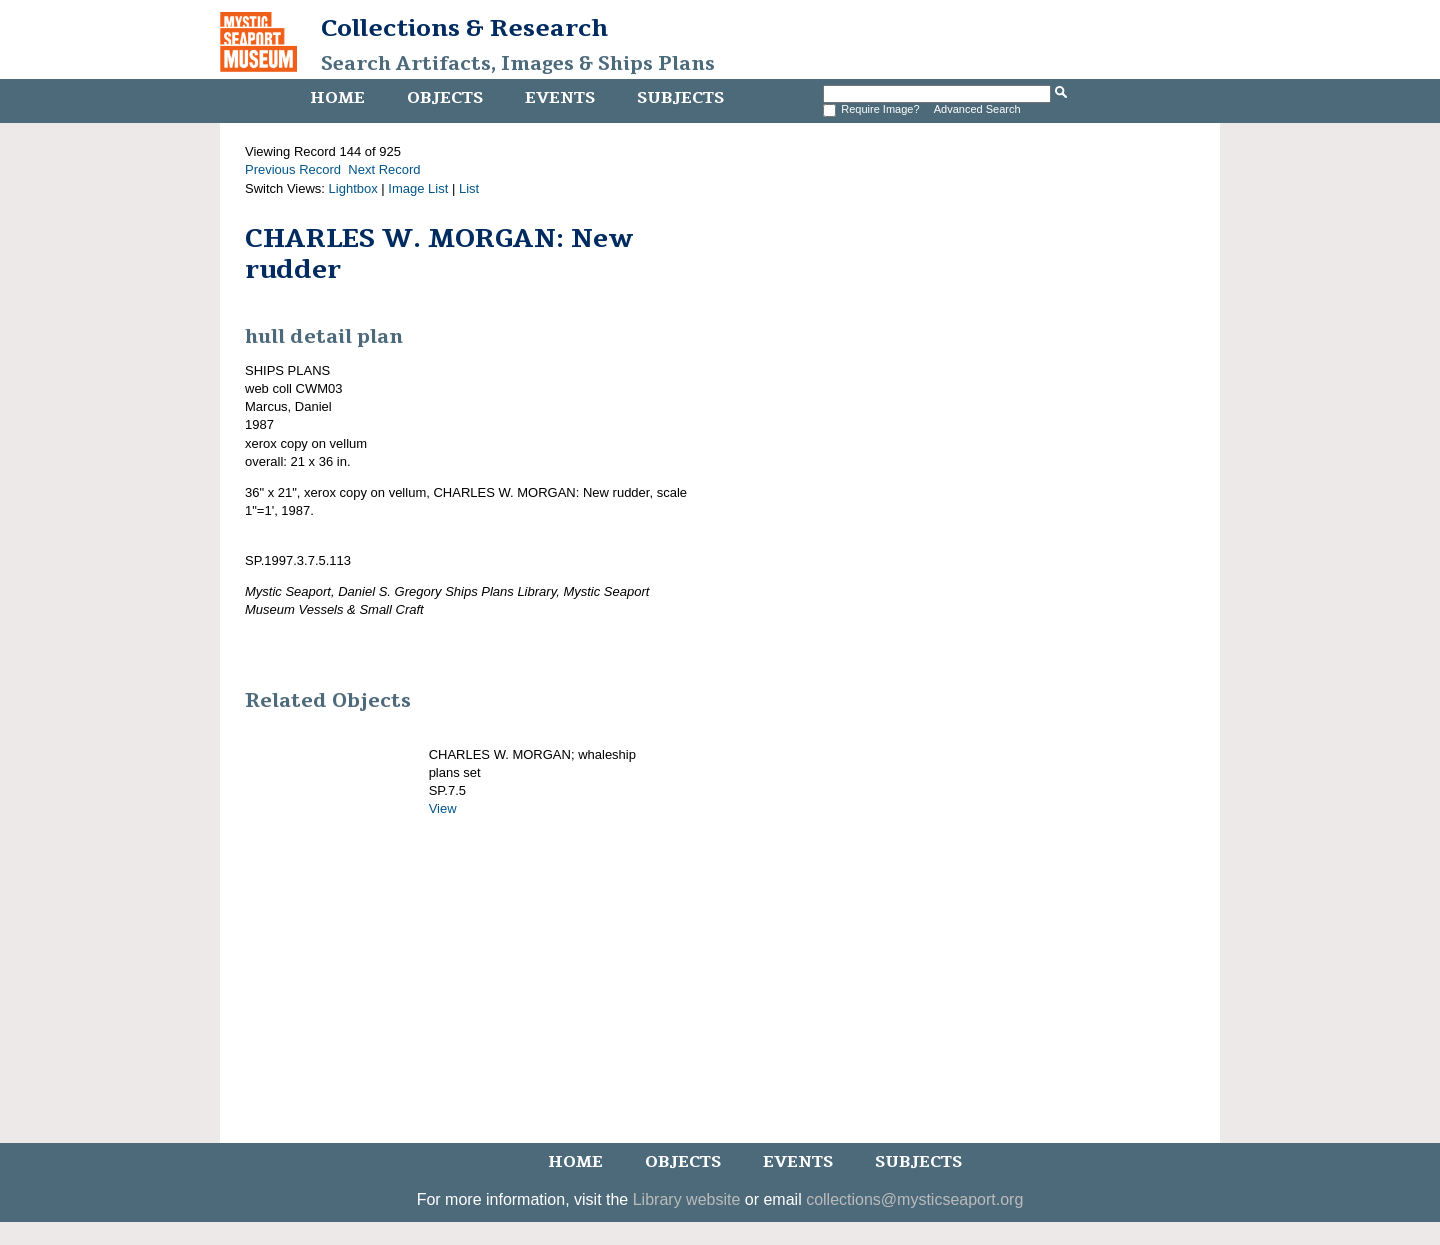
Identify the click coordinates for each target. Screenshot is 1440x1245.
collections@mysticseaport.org (914, 1199)
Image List (418, 188)
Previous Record (293, 169)
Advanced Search (977, 109)
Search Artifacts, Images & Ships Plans (518, 64)
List (469, 188)
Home (337, 98)
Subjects (680, 98)
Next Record (384, 169)
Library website (687, 1199)
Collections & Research (464, 28)
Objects (445, 98)
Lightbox (353, 188)
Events (560, 98)
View (443, 808)
